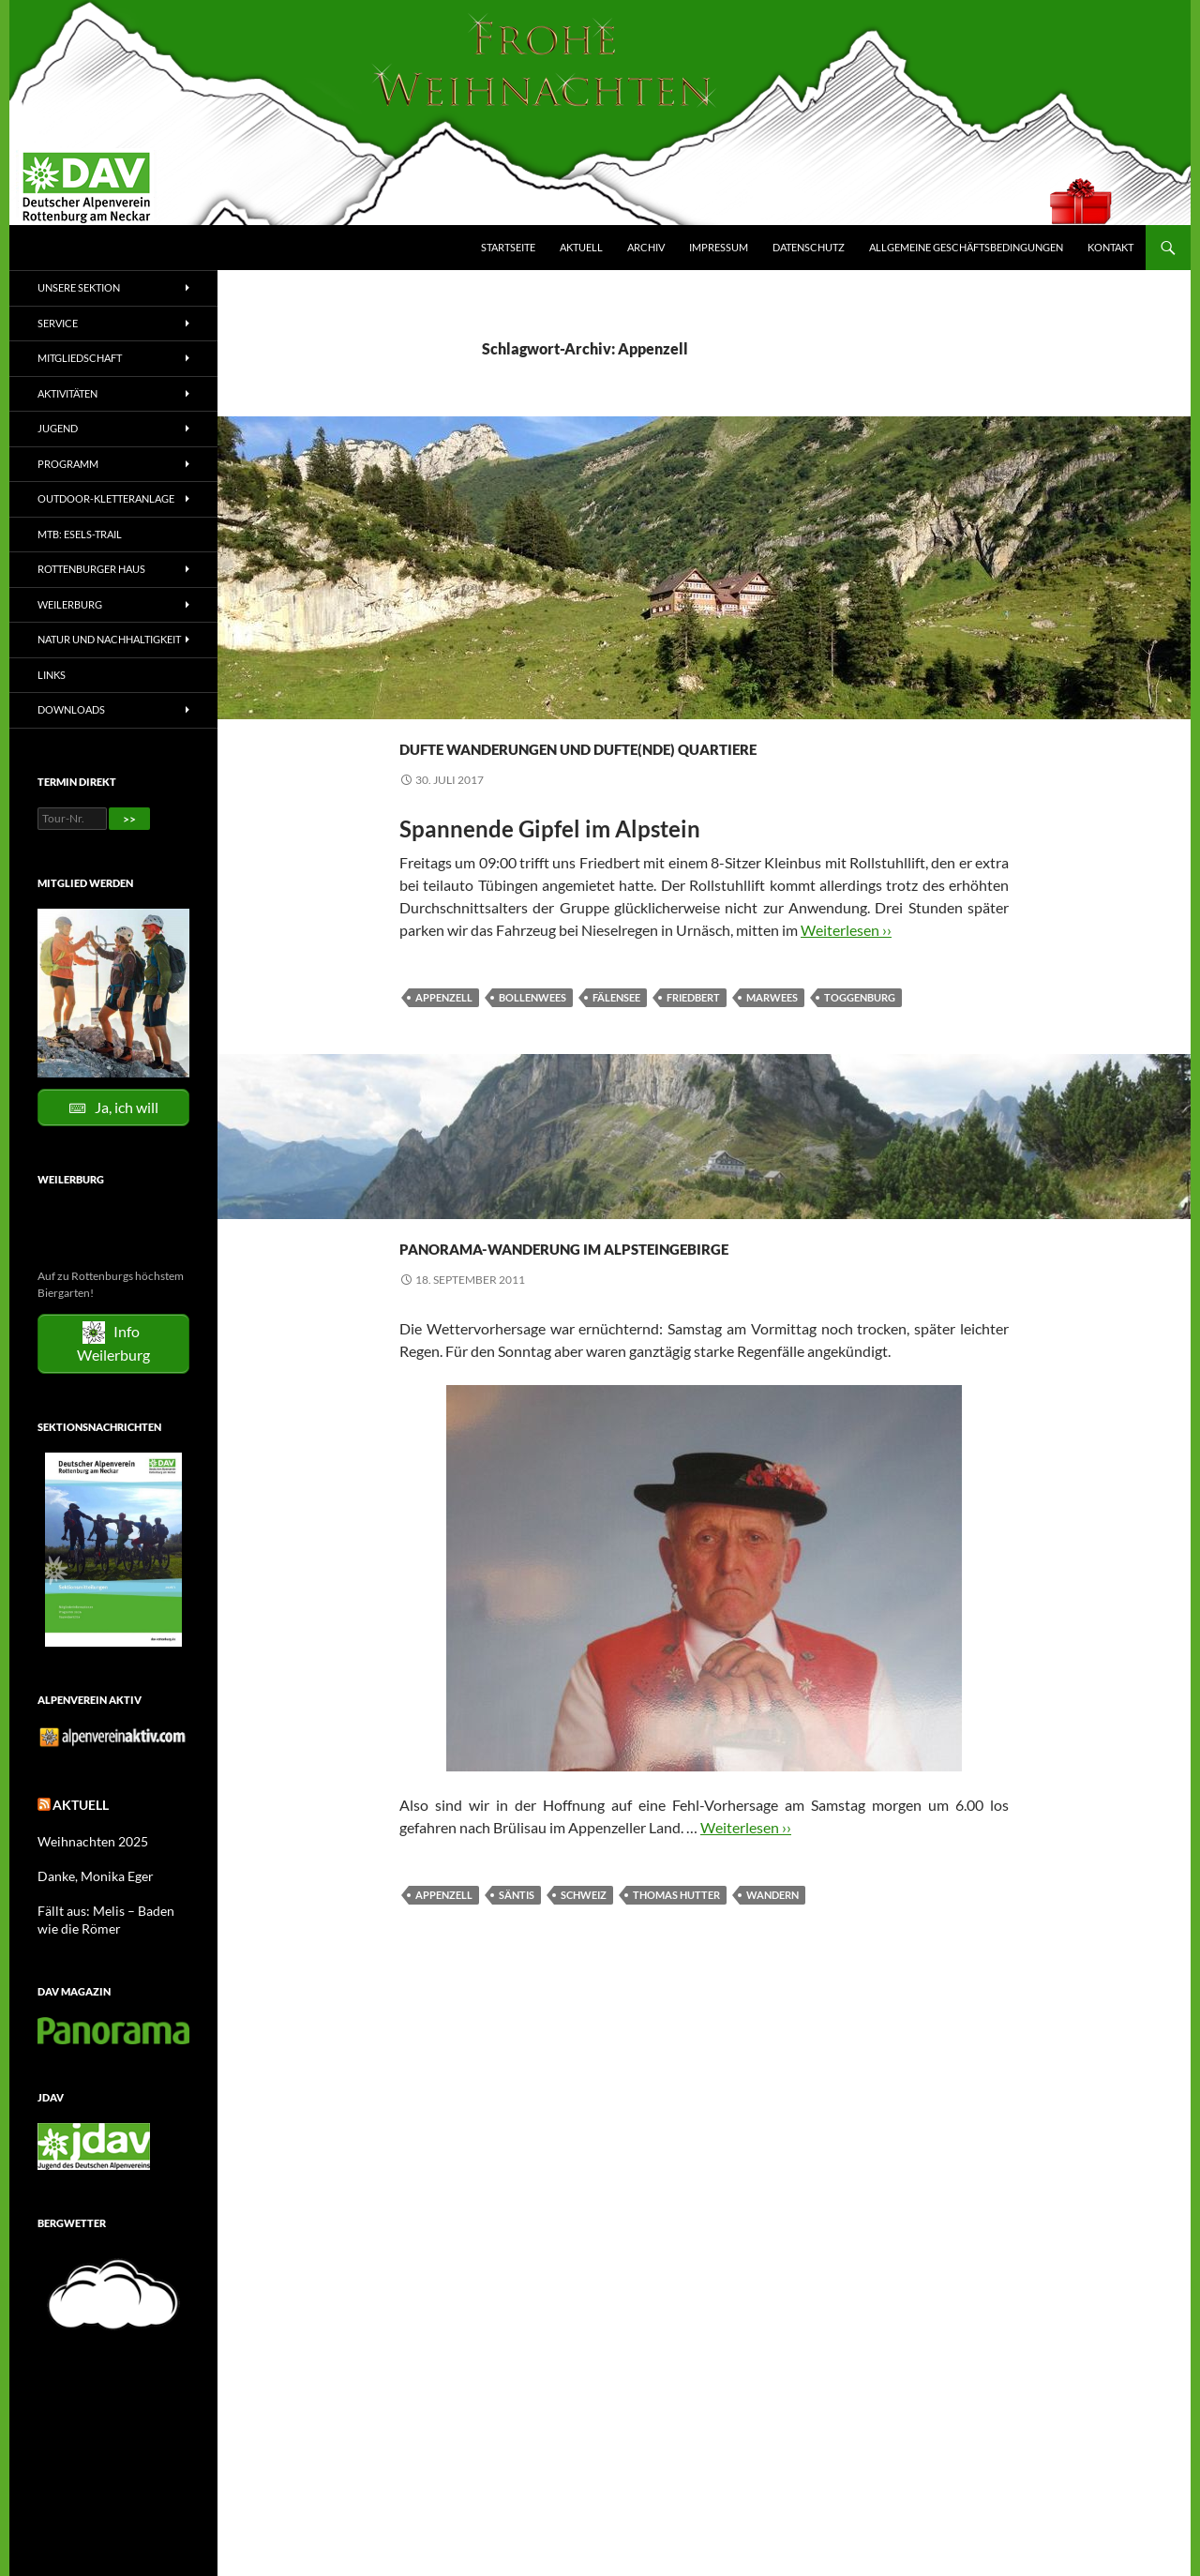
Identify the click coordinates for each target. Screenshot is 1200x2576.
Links (52, 675)
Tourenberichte (606, 711)
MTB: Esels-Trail (80, 534)
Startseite (508, 247)
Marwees (772, 1031)
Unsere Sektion (79, 287)
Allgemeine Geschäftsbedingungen (966, 247)
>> (129, 819)
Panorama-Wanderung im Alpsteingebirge (613, 1294)
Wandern (565, 1245)
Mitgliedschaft (80, 358)
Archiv (646, 247)
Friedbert (693, 1031)
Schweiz (584, 1962)
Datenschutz (808, 247)
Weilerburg (70, 604)
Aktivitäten (68, 393)
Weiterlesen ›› (846, 963)
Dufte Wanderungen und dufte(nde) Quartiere (613, 760)
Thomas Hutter (676, 1962)
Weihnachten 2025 (85, 1837)
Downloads (71, 709)
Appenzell (443, 1031)
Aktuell (581, 247)
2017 (412, 711)
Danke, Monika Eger (87, 1871)
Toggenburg (859, 1031)
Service (58, 323)
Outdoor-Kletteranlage (106, 498)
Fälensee (616, 1031)
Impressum (718, 247)
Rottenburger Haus (91, 569)
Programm (68, 464)
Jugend (58, 428)
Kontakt (1110, 247)
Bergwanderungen (490, 711)
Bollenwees (532, 1031)
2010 (412, 1245)
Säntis (516, 1962)
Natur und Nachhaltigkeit (109, 639)
